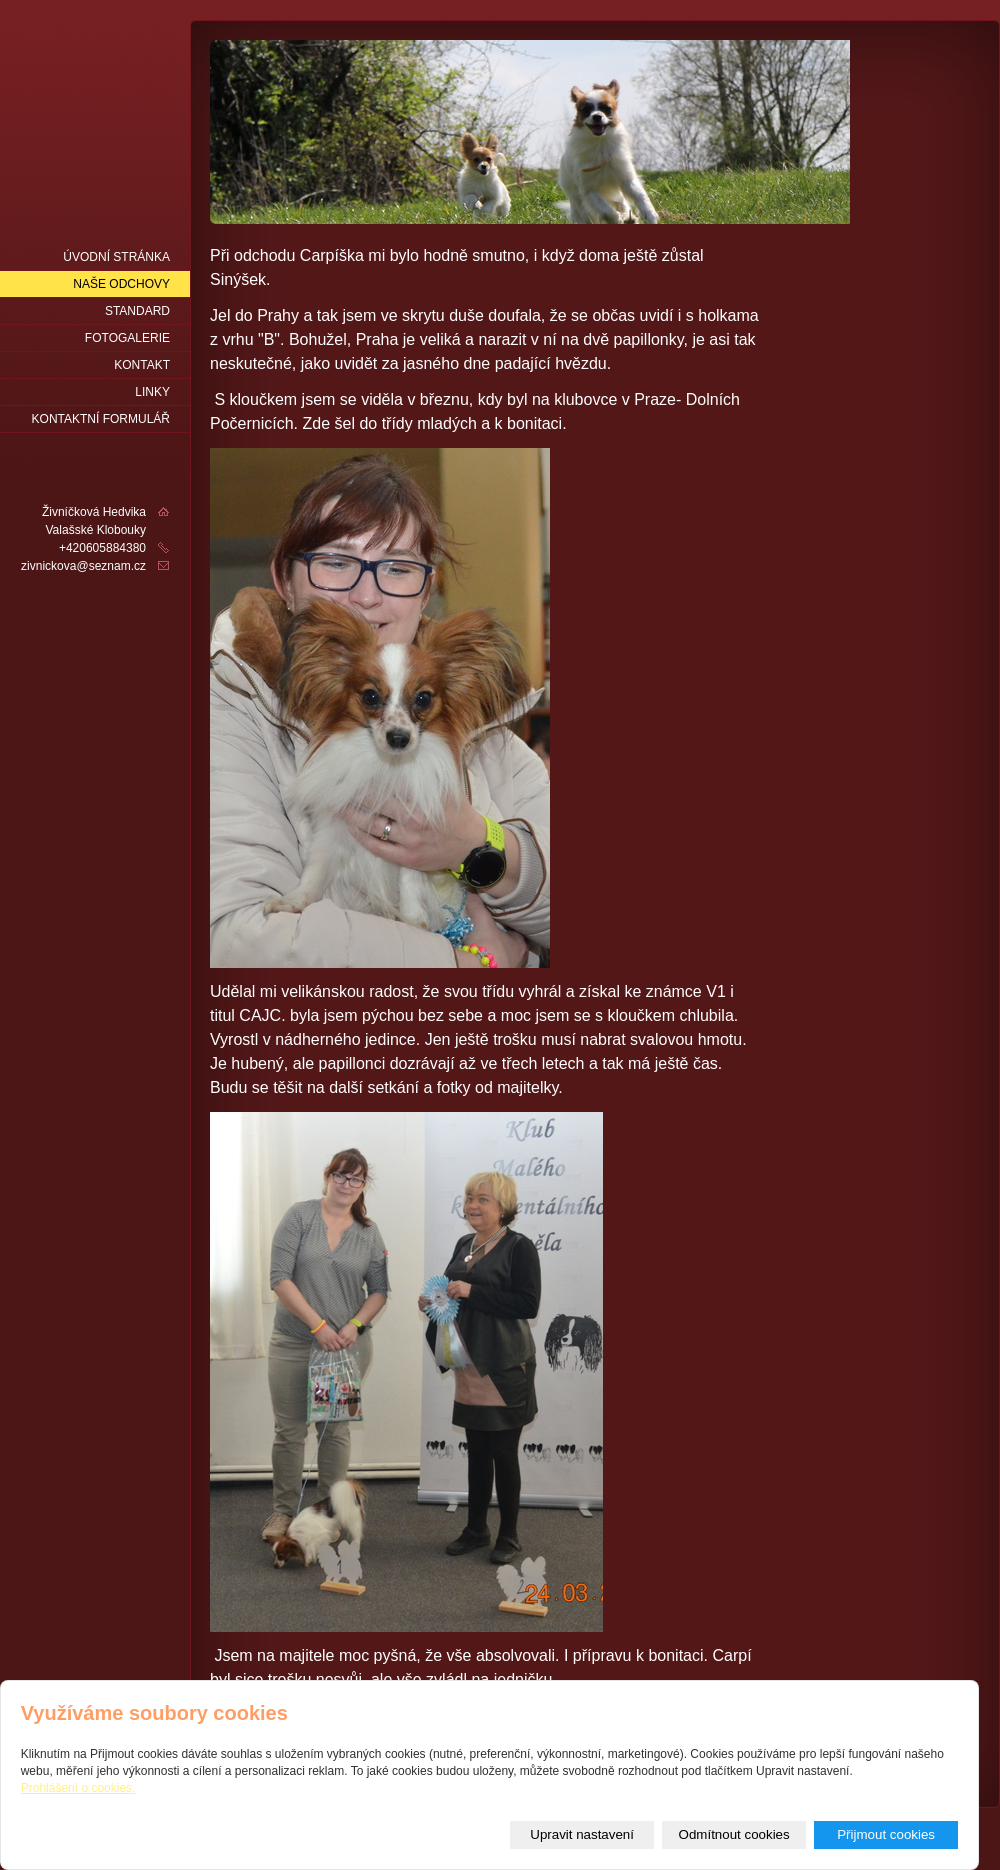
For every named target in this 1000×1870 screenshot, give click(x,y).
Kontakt (142, 365)
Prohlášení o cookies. (78, 1788)
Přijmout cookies (886, 1834)
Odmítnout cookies (734, 1834)
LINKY (152, 392)
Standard (137, 311)
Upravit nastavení (582, 1834)
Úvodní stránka (116, 257)
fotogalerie (127, 338)
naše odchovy (121, 284)
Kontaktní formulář (101, 419)
